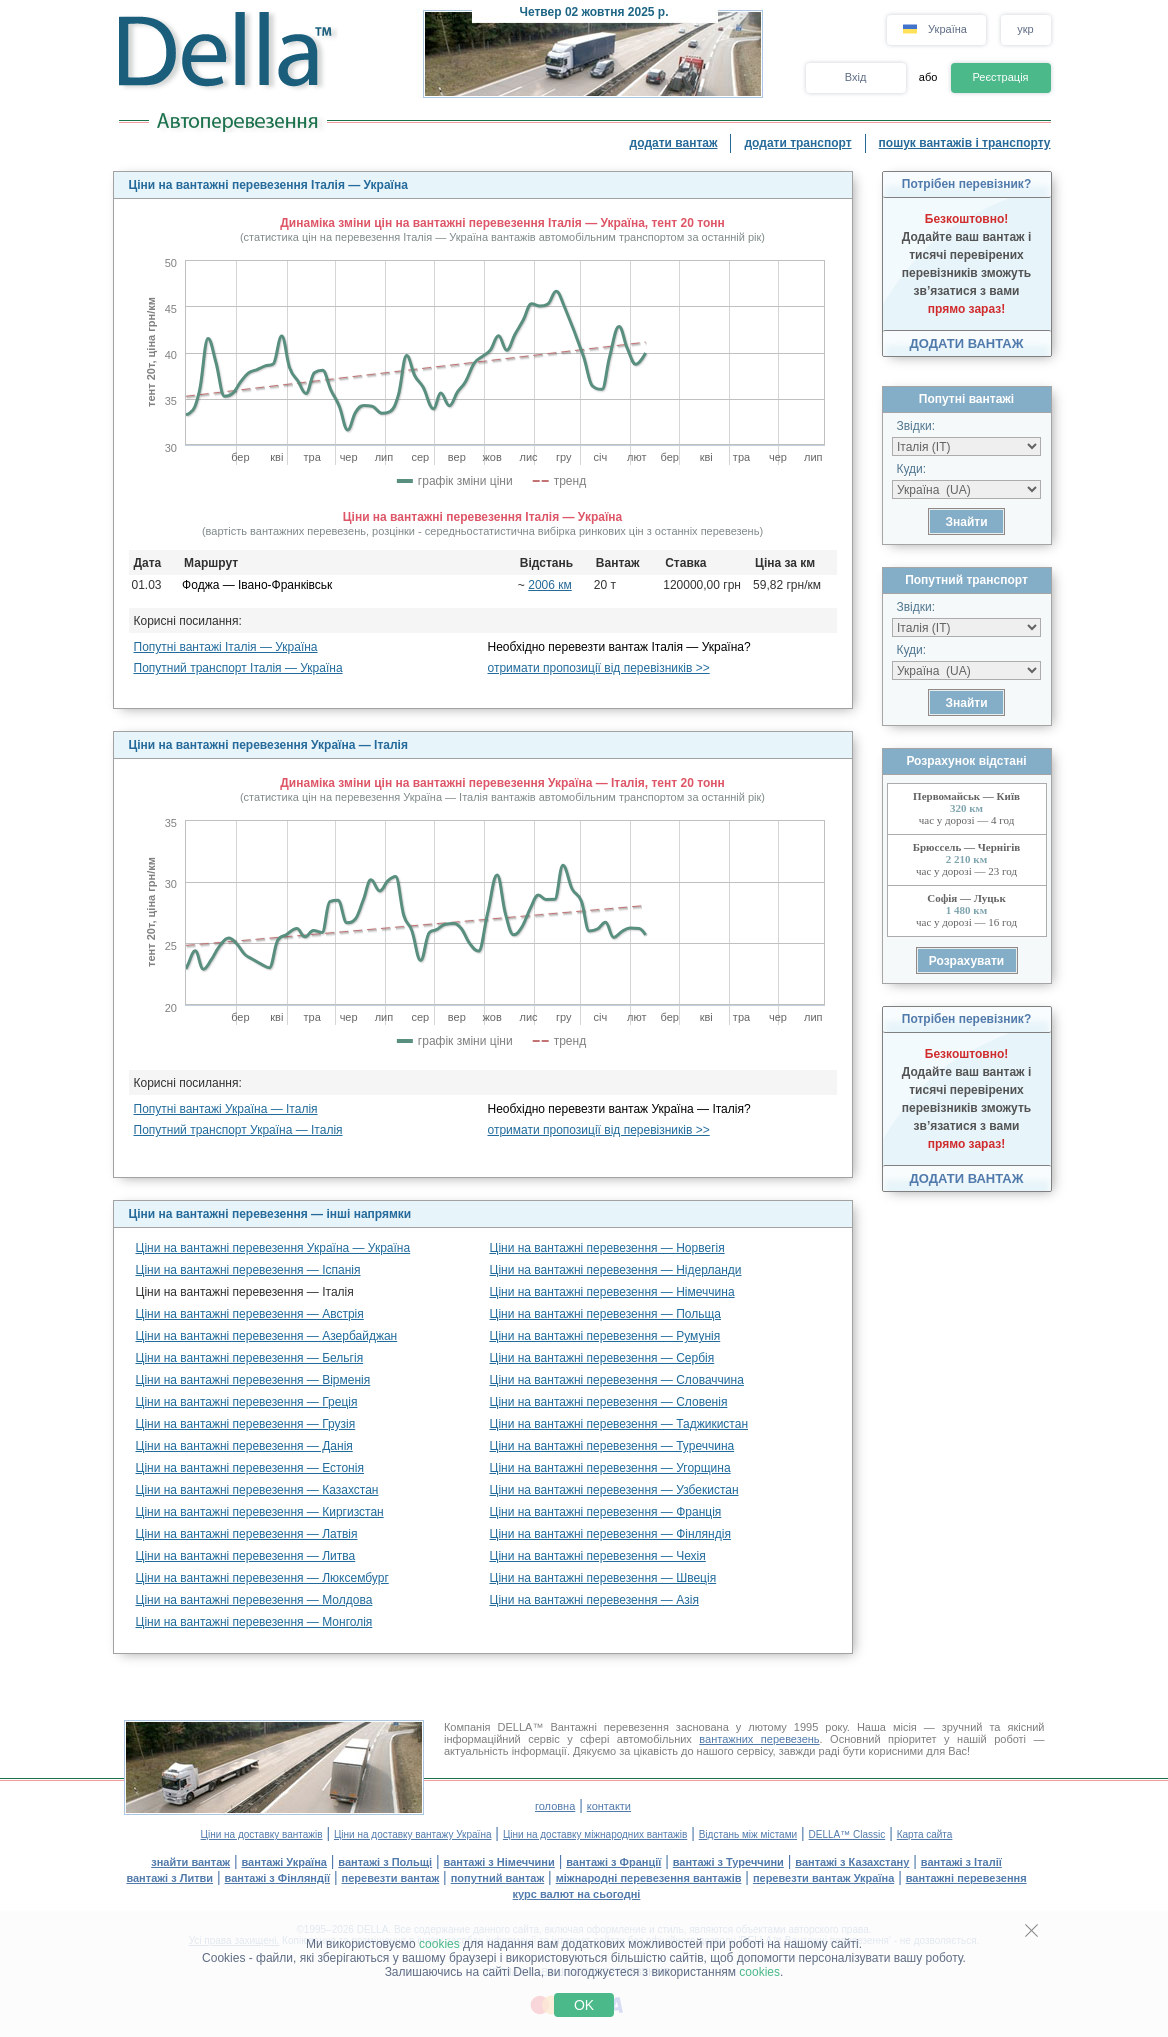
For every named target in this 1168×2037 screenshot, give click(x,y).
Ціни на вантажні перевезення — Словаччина (617, 1380)
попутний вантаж (498, 1878)
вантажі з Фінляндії (278, 1878)
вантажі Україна (284, 1862)
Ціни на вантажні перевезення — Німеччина (612, 1292)
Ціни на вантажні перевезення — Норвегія (607, 1248)
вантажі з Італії (961, 1862)
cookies (439, 1944)
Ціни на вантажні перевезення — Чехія (598, 1556)
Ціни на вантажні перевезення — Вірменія (253, 1380)
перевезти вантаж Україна (823, 1878)
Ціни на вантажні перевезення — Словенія (609, 1402)
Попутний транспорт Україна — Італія (238, 1130)
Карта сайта (925, 1834)
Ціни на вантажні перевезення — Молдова (254, 1600)
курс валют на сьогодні (577, 1894)
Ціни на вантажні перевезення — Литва (246, 1556)
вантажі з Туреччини (728, 1862)
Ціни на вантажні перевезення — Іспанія (248, 1270)
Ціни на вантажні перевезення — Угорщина (610, 1468)
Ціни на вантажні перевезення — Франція (606, 1512)
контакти (609, 1806)
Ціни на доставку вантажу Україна (413, 1834)
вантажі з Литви (169, 1878)
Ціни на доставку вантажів (262, 1834)
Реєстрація (1000, 77)
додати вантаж (674, 143)
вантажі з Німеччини (499, 1862)
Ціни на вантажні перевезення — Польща (606, 1314)
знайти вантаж (190, 1862)
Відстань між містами (748, 1834)
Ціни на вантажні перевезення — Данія (244, 1446)
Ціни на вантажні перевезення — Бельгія (250, 1358)
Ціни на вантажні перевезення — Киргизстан (260, 1512)
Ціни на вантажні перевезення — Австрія (250, 1314)
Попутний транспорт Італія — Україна (238, 668)
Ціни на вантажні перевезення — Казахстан (257, 1490)
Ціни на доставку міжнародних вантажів (595, 1834)
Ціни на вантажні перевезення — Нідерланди (616, 1270)
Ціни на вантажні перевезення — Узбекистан (614, 1490)
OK (584, 2005)
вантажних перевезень (759, 1739)
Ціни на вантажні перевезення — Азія (594, 1600)
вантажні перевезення (966, 1878)
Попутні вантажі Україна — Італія (226, 1109)
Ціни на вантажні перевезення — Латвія (247, 1534)
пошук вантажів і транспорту (965, 143)
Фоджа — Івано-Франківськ (257, 585)
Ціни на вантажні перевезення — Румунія (605, 1336)
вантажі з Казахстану (852, 1862)
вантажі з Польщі (385, 1862)
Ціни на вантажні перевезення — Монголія (254, 1622)
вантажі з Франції (613, 1862)
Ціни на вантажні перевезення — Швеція (603, 1578)
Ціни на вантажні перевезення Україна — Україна (273, 1248)
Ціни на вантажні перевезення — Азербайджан (267, 1336)
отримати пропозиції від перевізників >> (599, 668)
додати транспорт (797, 143)
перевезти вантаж (391, 1878)
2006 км (550, 585)
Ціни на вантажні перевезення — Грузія (246, 1424)
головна (555, 1806)
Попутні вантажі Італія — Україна (226, 647)
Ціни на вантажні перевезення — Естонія (250, 1468)
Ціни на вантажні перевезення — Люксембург (262, 1578)
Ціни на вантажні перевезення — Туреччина (612, 1446)
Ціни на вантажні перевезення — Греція (247, 1402)
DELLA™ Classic (847, 1834)
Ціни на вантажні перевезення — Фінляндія (610, 1534)
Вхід (856, 77)
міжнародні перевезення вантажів (649, 1878)
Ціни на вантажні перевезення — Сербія (602, 1358)
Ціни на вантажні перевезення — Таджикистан (619, 1424)
